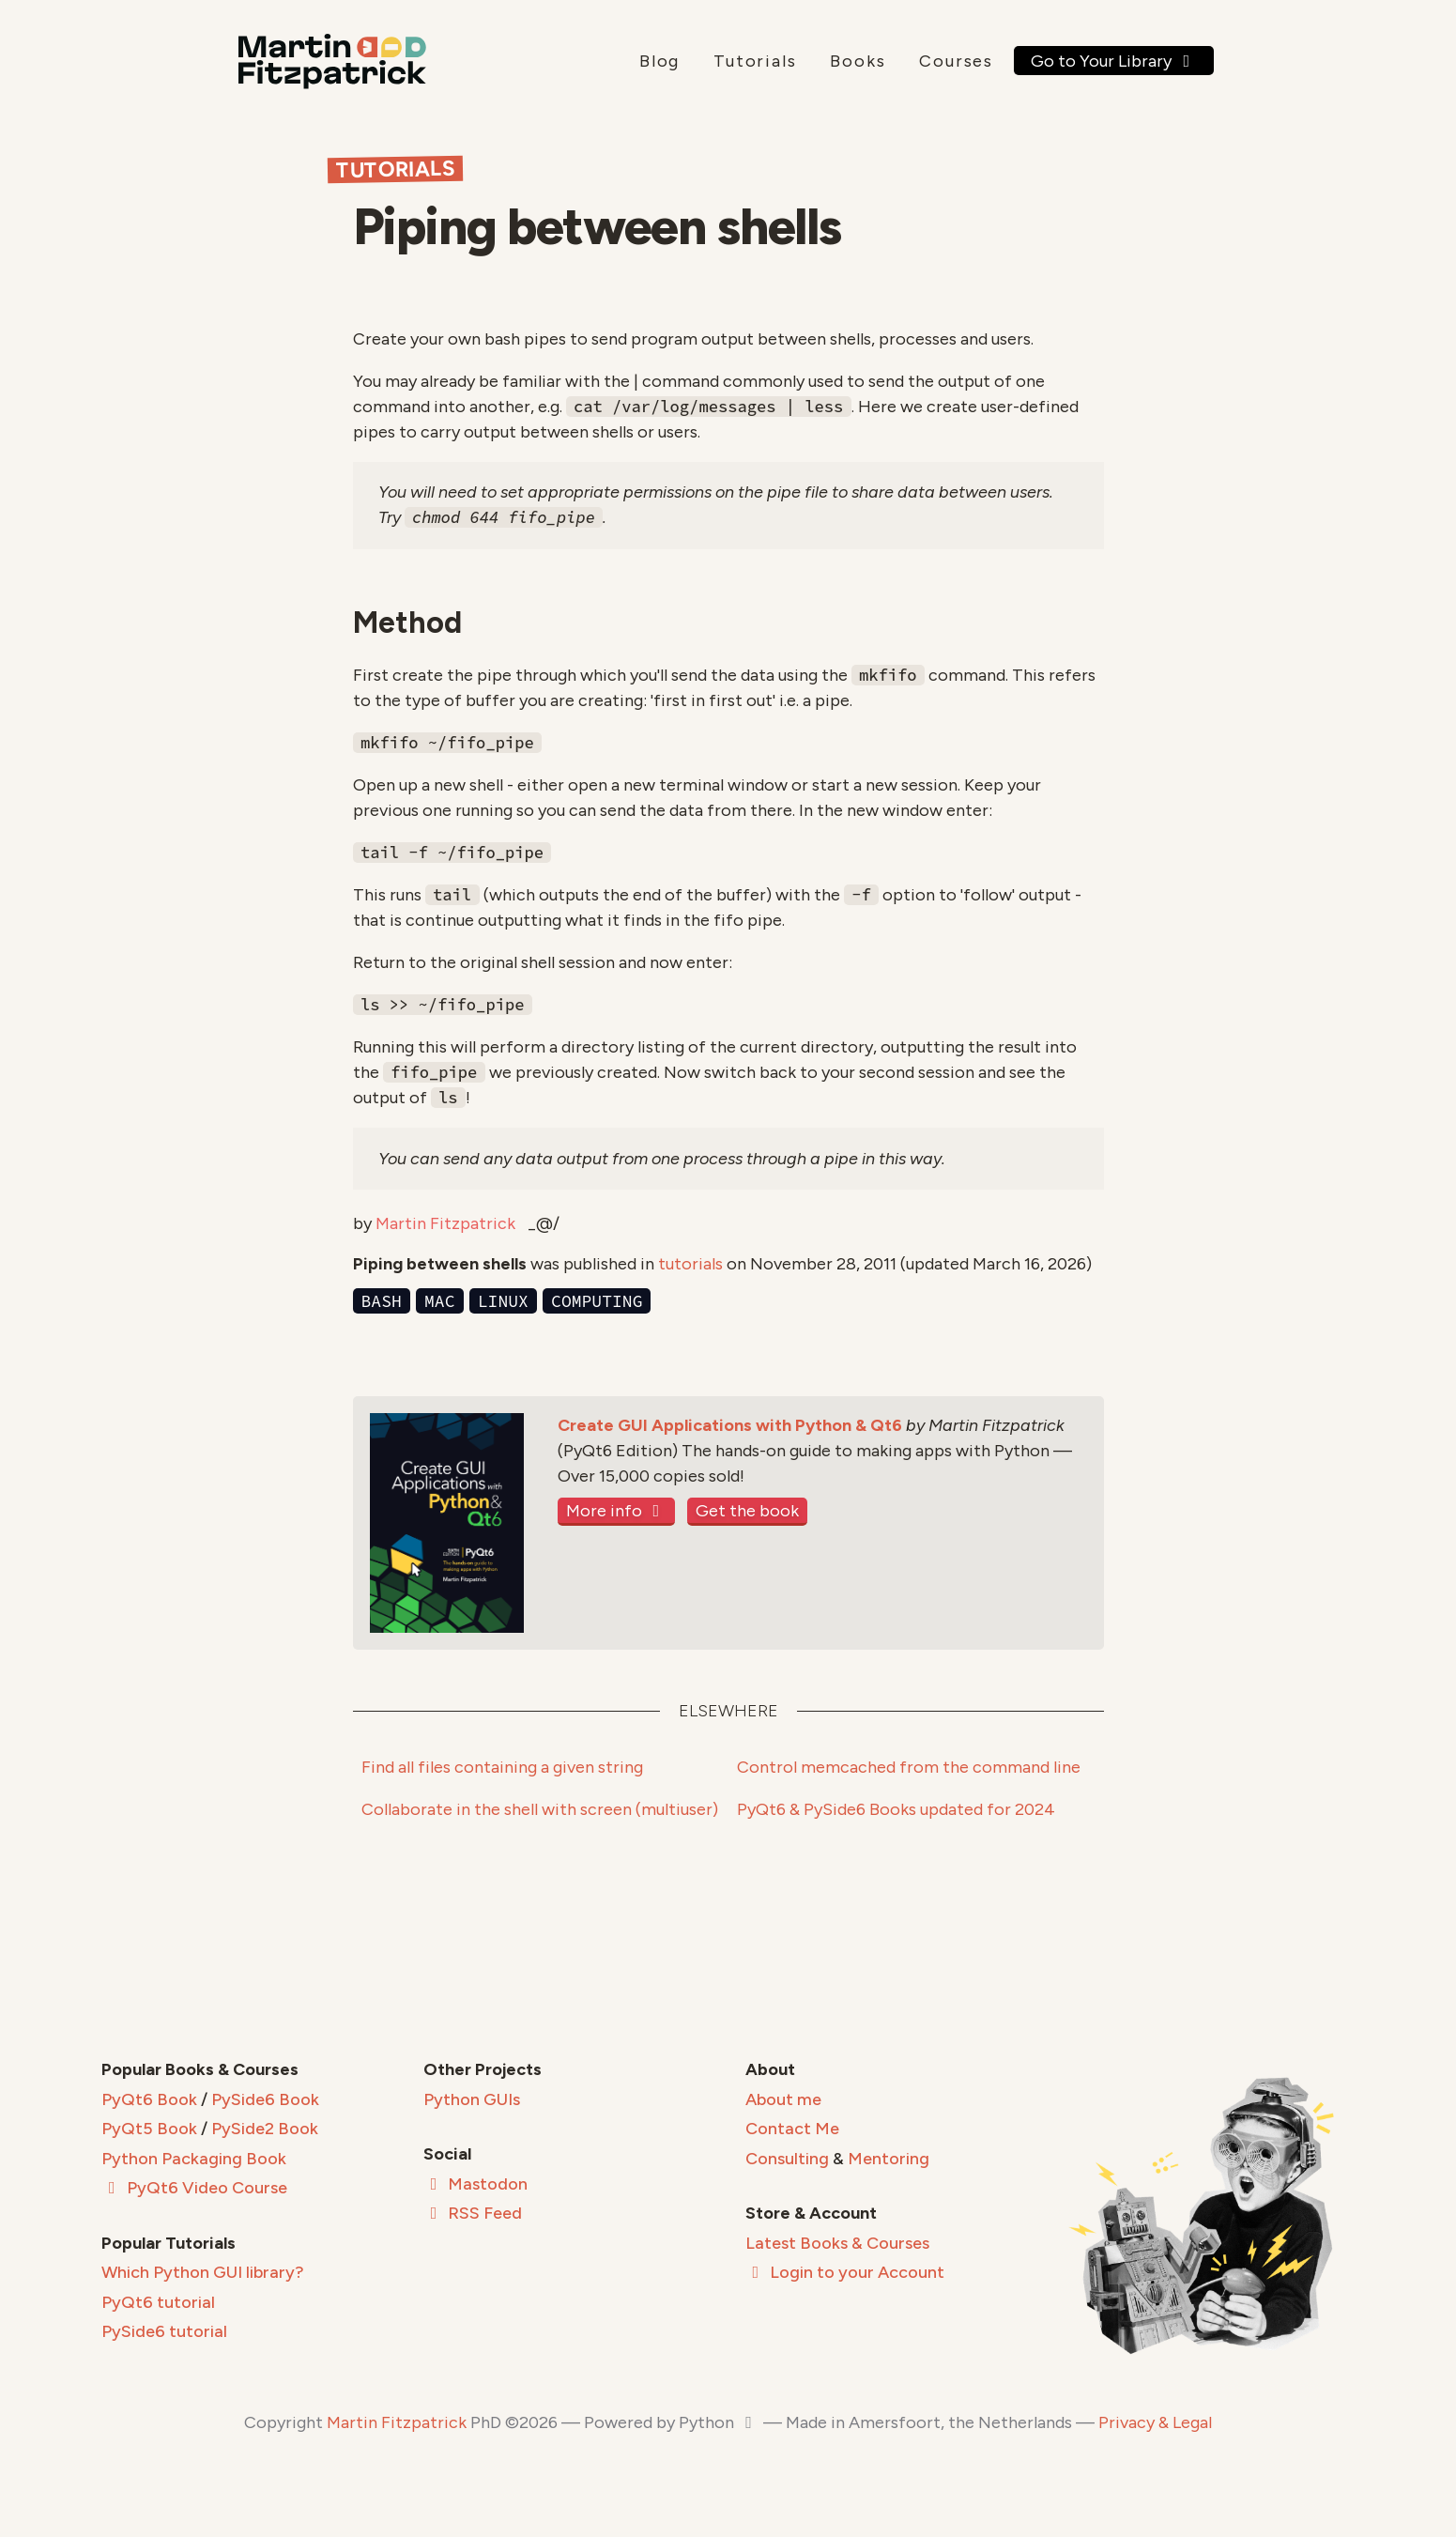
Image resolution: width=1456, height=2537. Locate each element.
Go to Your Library (1114, 61)
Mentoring (888, 2158)
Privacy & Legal (1155, 2422)
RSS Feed (473, 2213)
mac (439, 1301)
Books (857, 61)
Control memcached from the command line (909, 1767)
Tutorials (754, 61)
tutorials (690, 1263)
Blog (659, 61)
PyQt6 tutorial (158, 2302)
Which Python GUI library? (202, 2272)
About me (783, 2099)
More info (616, 1510)
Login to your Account (845, 2272)
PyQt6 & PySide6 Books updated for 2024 (896, 1809)
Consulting (787, 2158)
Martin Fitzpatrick (445, 1223)
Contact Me (792, 2128)
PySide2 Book (264, 2128)
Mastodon (476, 2184)
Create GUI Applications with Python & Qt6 (730, 1425)
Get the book (747, 1510)
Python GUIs (471, 2099)
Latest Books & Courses (837, 2243)
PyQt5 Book (149, 2128)
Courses (956, 61)
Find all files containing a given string (502, 1767)
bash (381, 1301)
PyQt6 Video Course (194, 2187)
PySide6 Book (265, 2099)
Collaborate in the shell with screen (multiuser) (539, 1809)
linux (503, 1301)
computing (596, 1301)
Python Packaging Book (193, 2158)
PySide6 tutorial (164, 2331)
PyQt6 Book (149, 2099)
